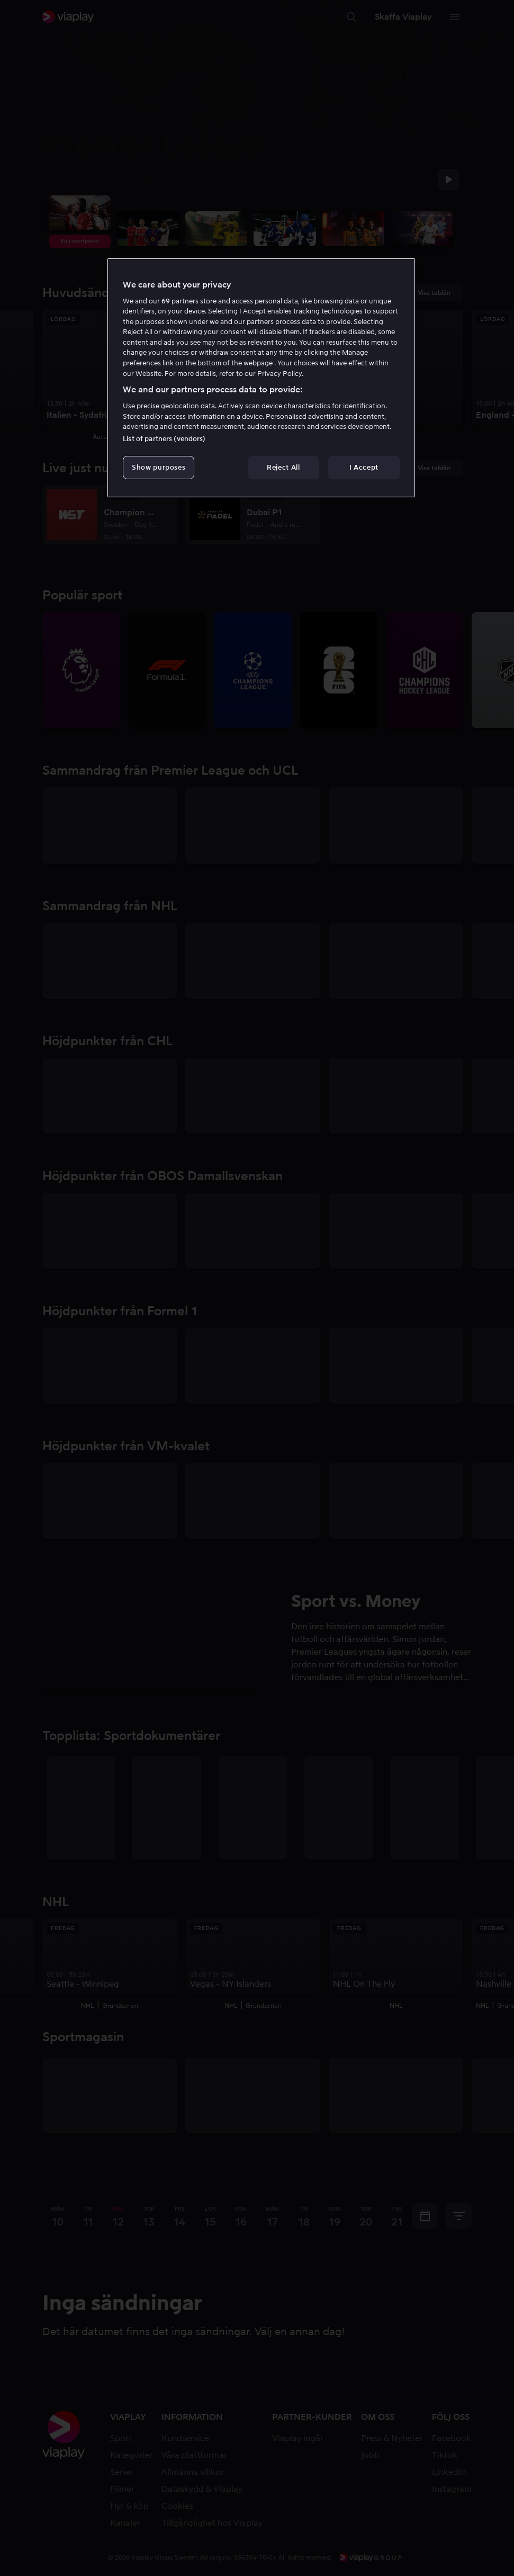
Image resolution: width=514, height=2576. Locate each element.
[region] (261, 378)
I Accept (363, 467)
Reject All (283, 467)
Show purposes (158, 467)
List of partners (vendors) (164, 439)
